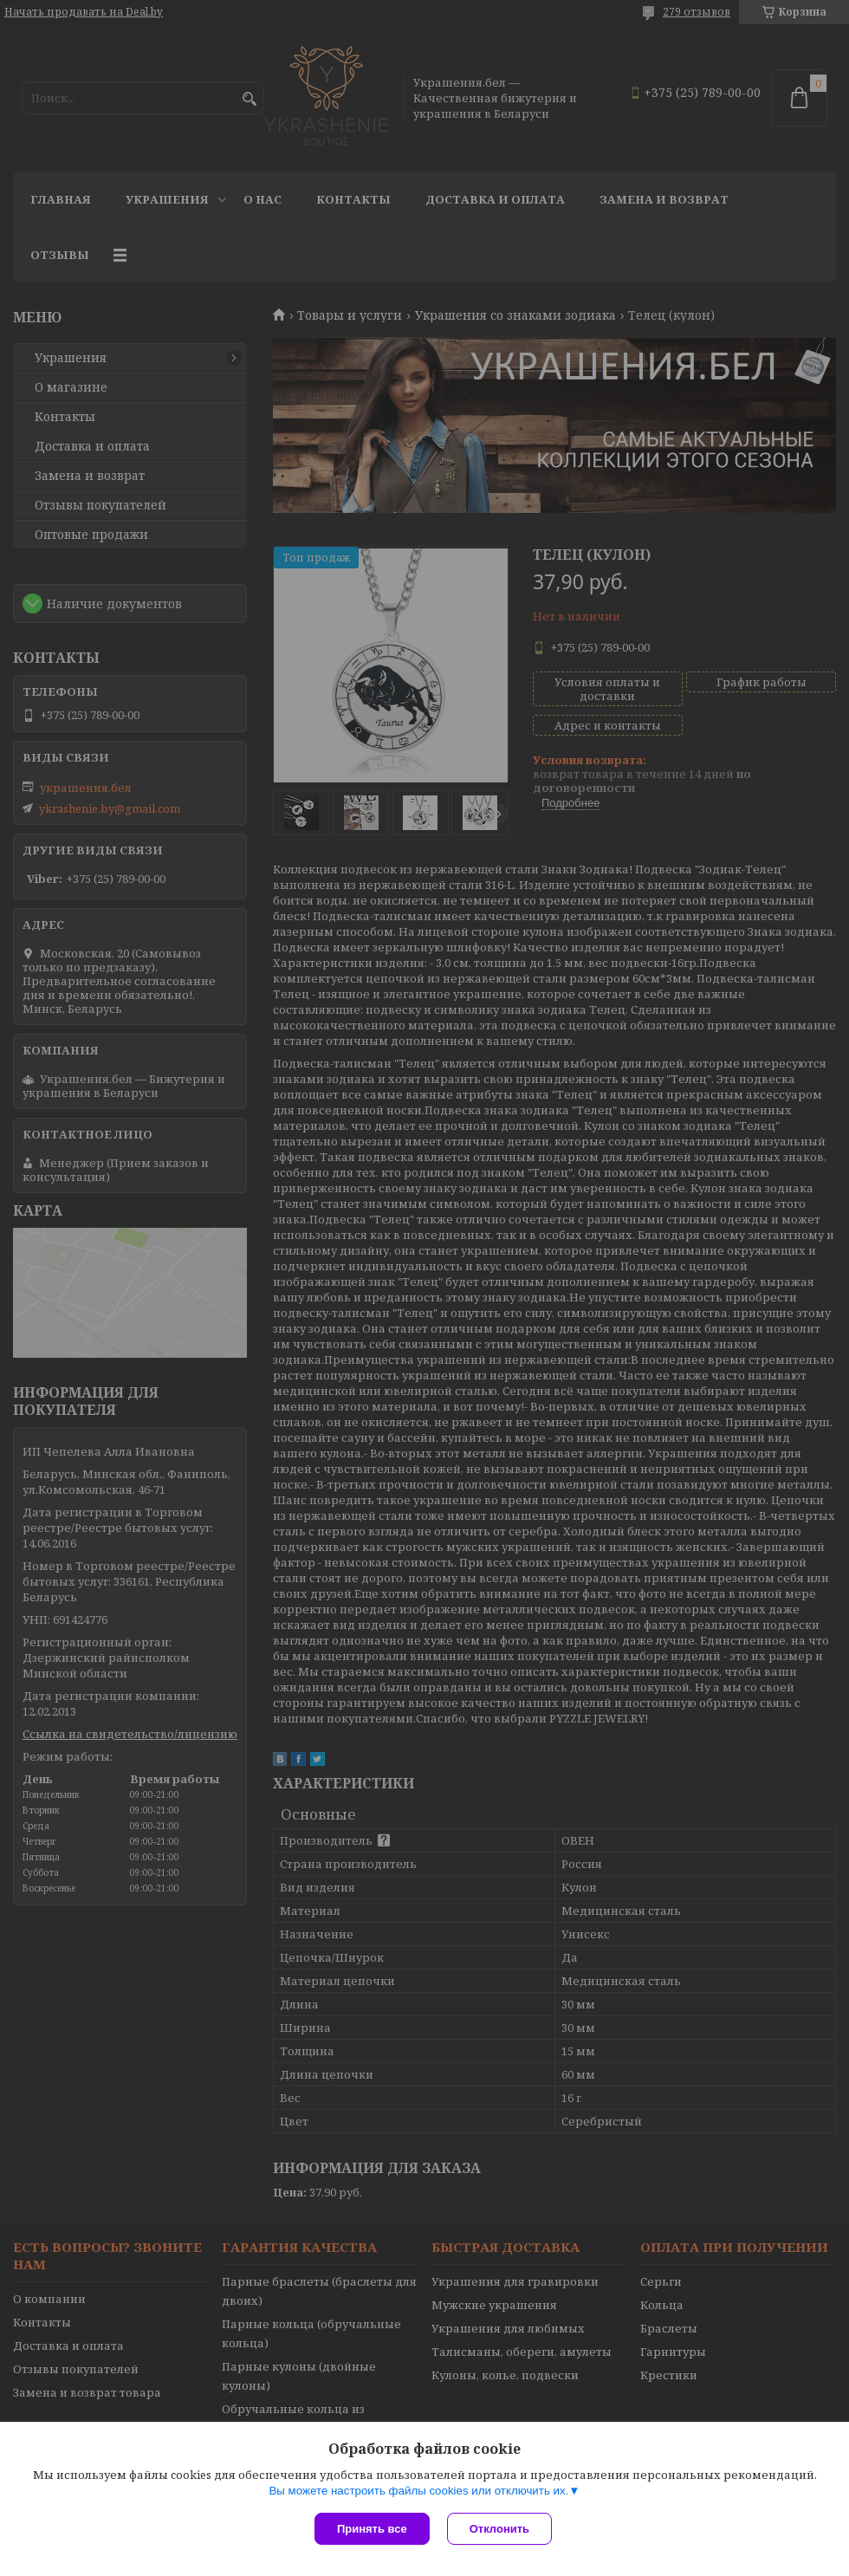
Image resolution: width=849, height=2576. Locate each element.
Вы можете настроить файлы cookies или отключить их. (418, 2490)
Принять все (372, 2528)
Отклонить (499, 2528)
